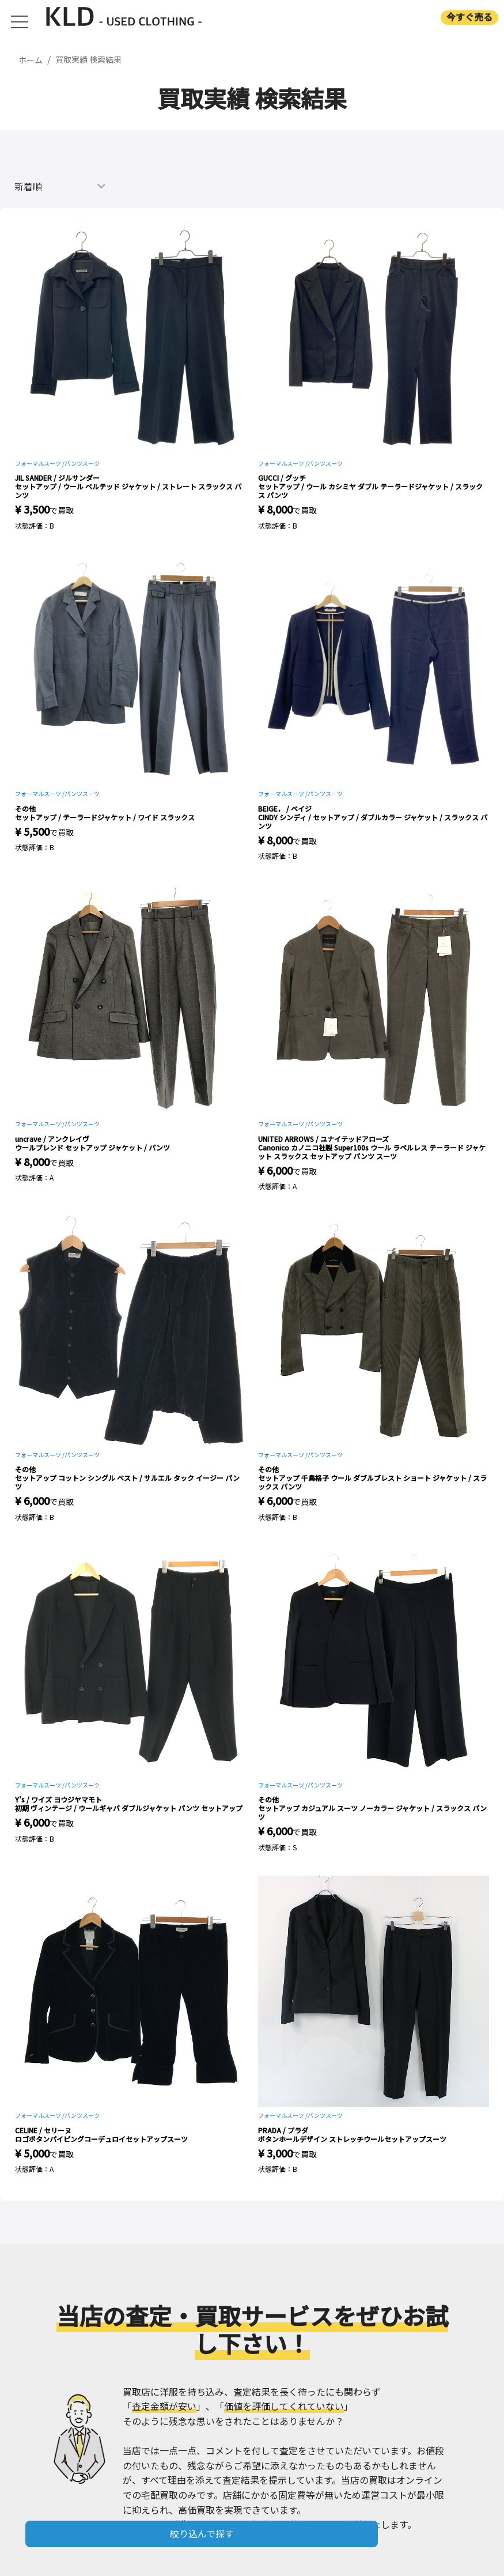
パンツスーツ (82, 463)
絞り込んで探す (202, 2533)
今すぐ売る (469, 17)
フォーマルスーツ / (40, 463)
